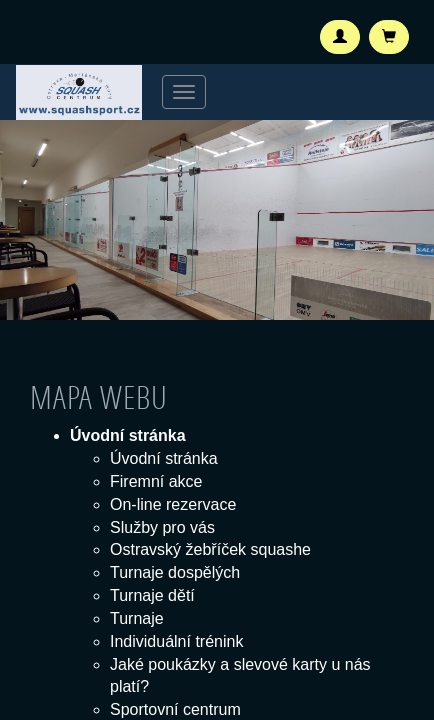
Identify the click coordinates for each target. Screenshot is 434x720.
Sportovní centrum (175, 709)
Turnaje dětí (152, 595)
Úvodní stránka (164, 458)
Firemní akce (156, 481)
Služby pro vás (162, 527)
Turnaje (137, 618)
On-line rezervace (173, 504)
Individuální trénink (176, 641)
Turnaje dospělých (175, 572)
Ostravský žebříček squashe (210, 549)
